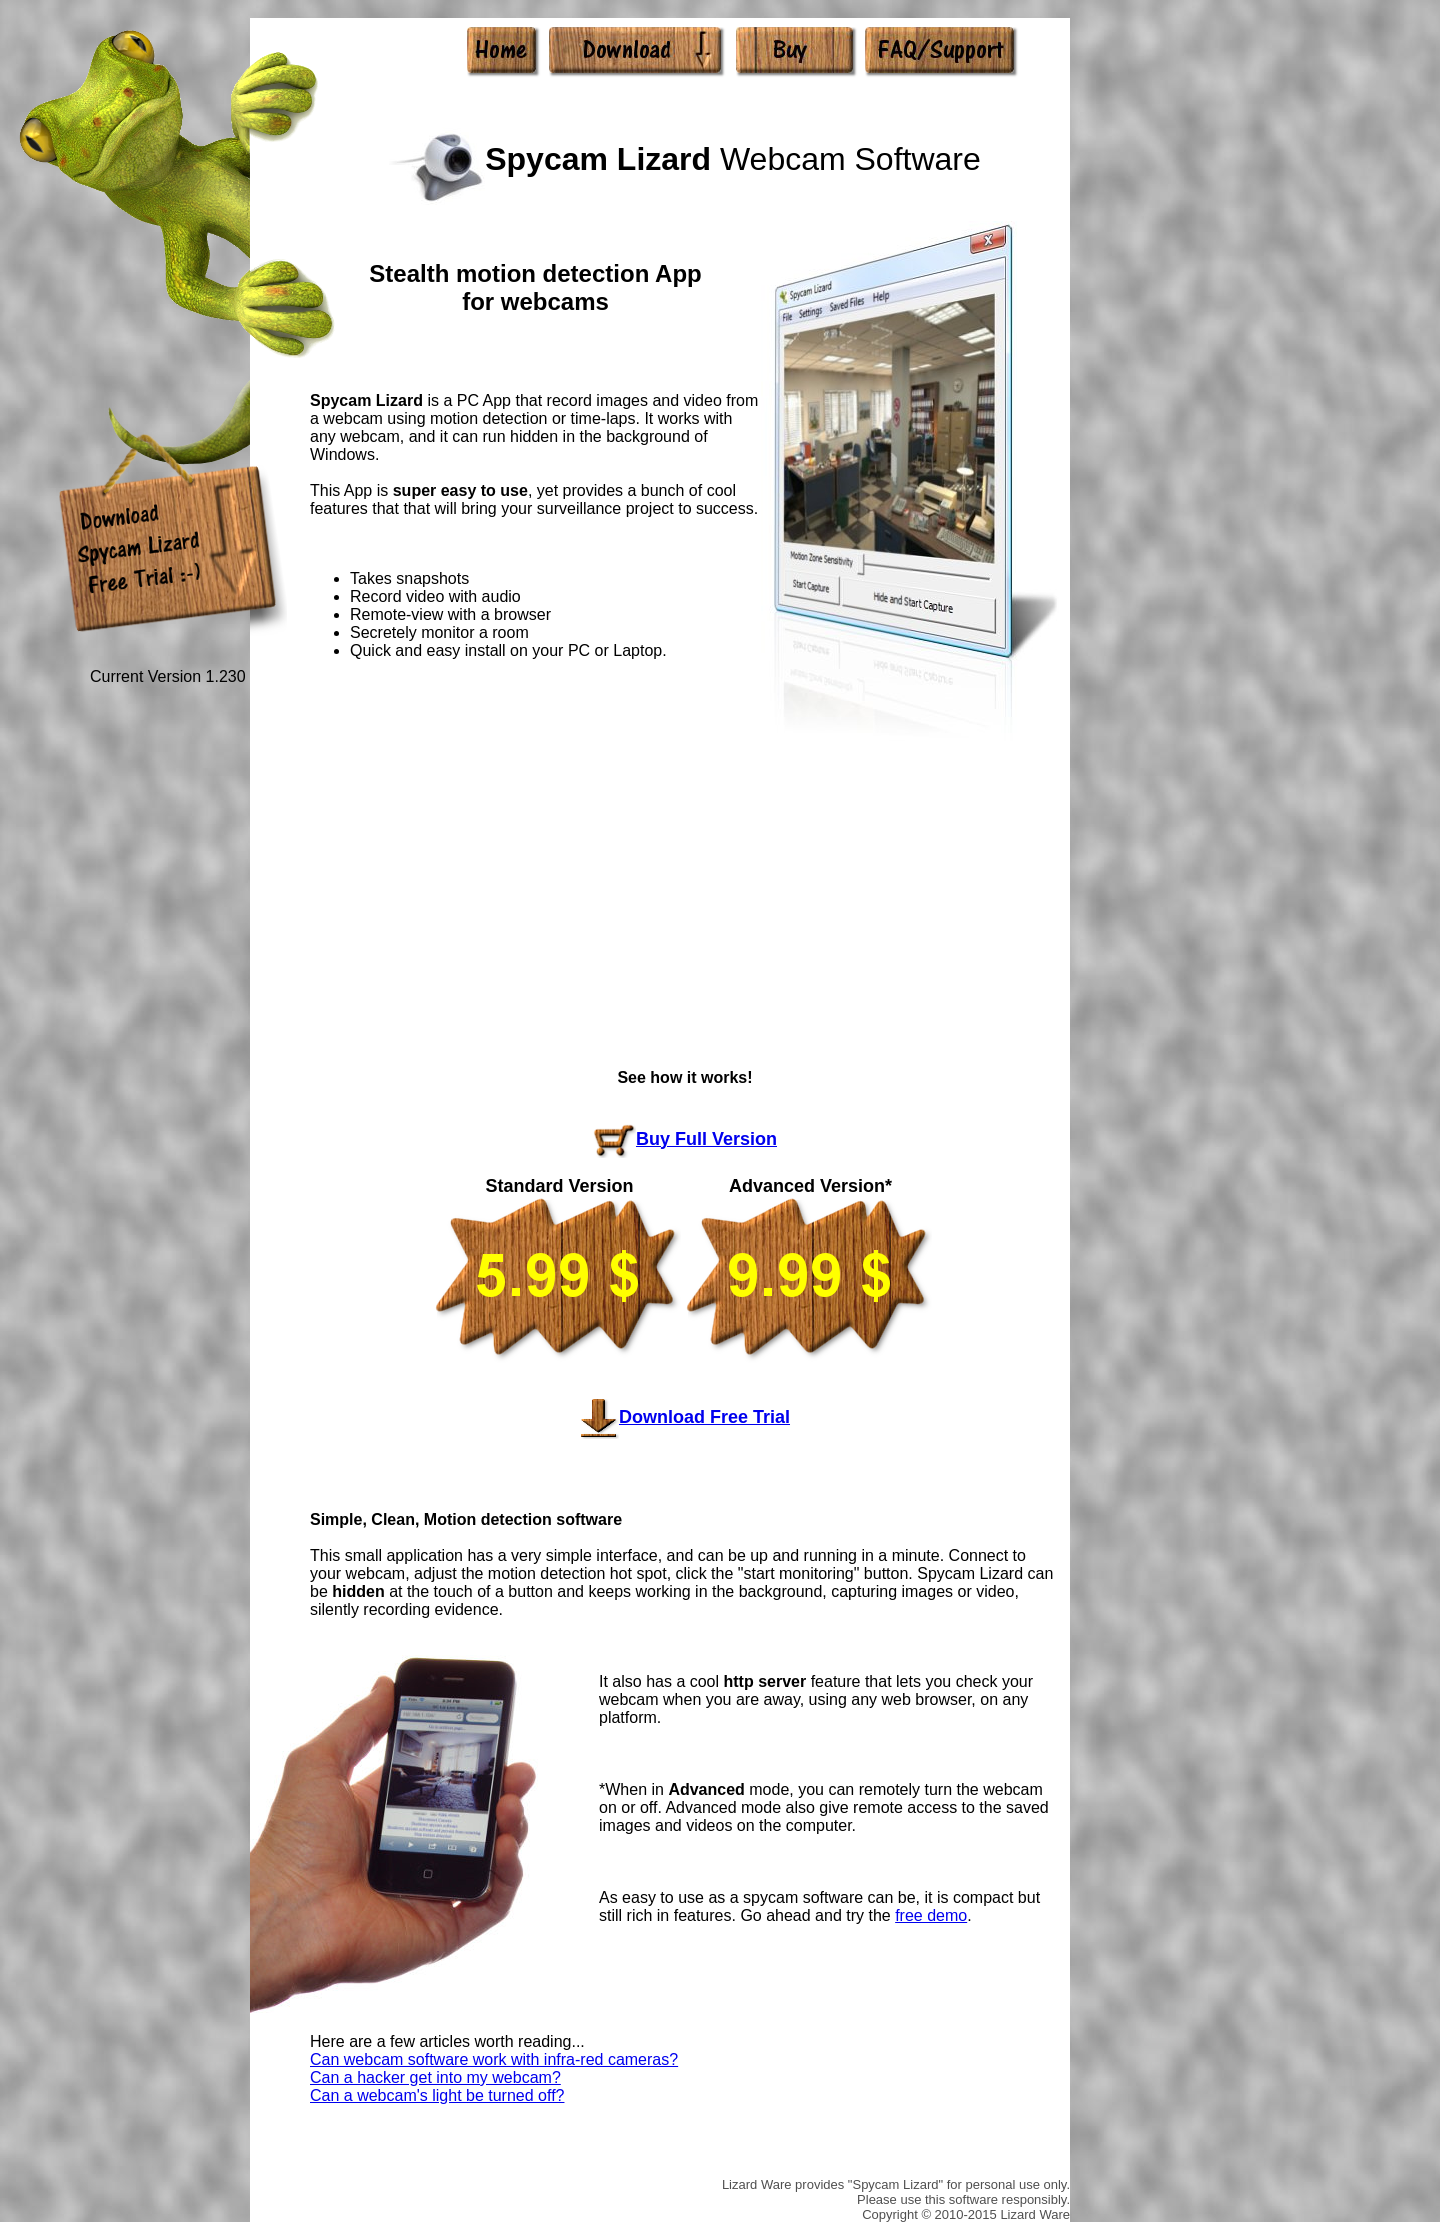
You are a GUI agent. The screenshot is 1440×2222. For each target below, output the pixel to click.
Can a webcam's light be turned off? (437, 2095)
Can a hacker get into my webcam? (435, 2077)
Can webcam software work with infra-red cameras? (494, 2059)
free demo (931, 1915)
